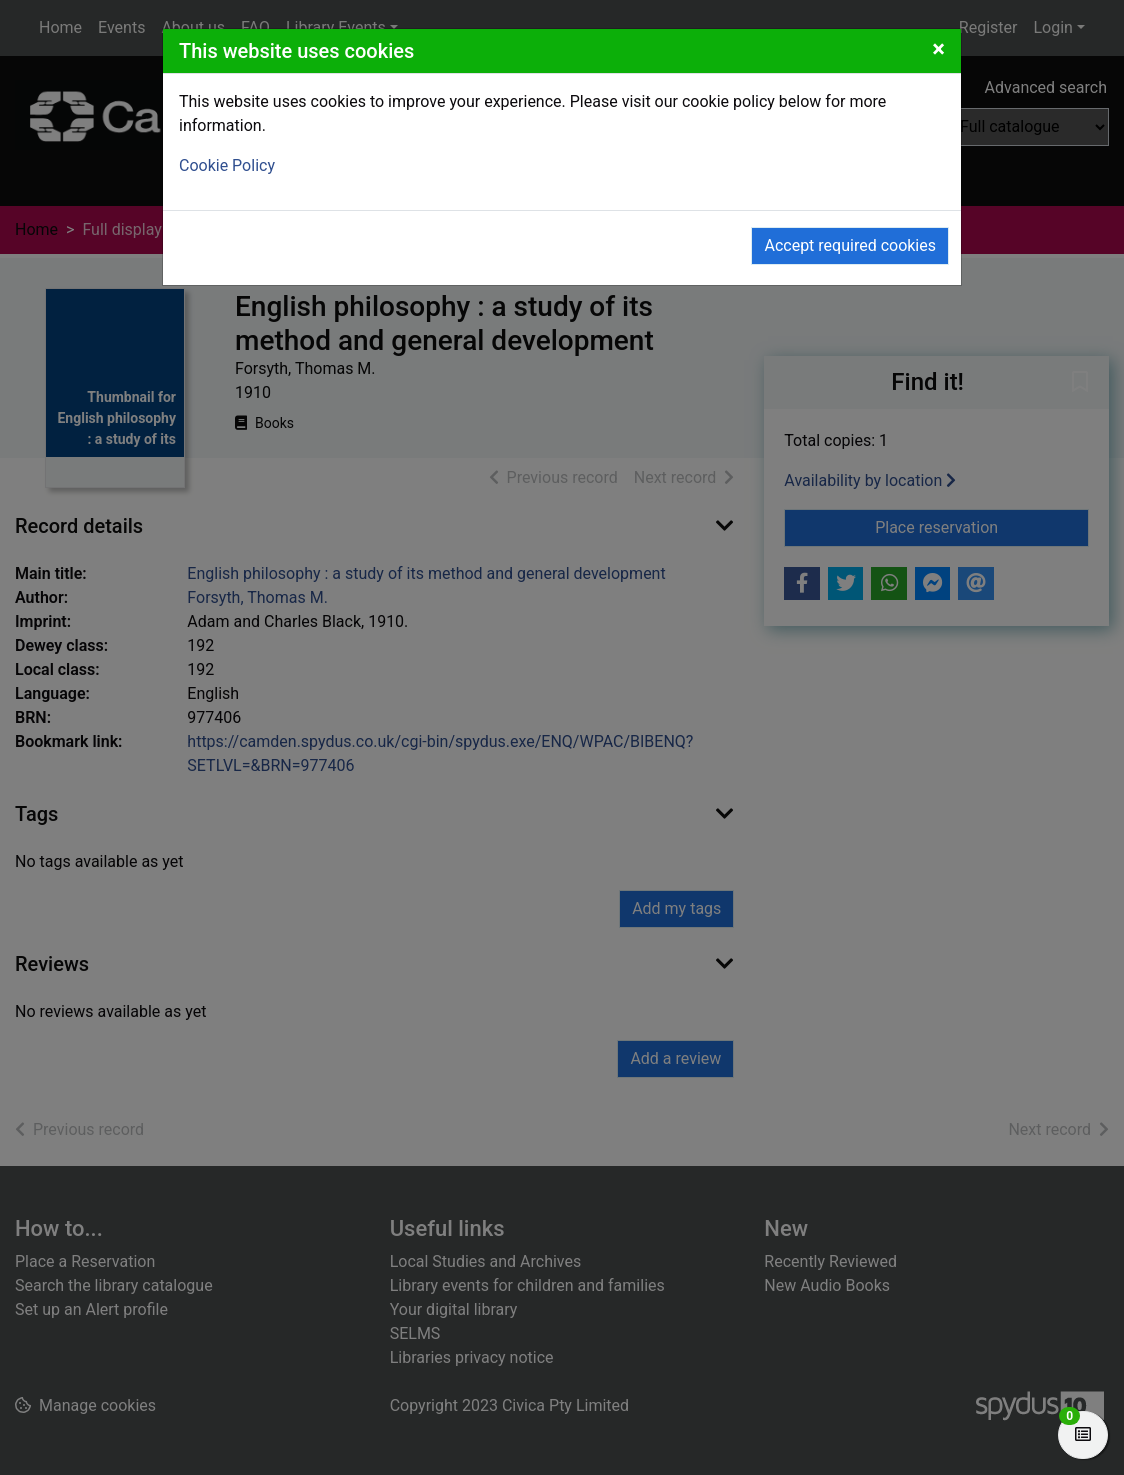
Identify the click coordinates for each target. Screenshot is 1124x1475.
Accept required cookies (850, 245)
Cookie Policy (227, 165)
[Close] (938, 49)
